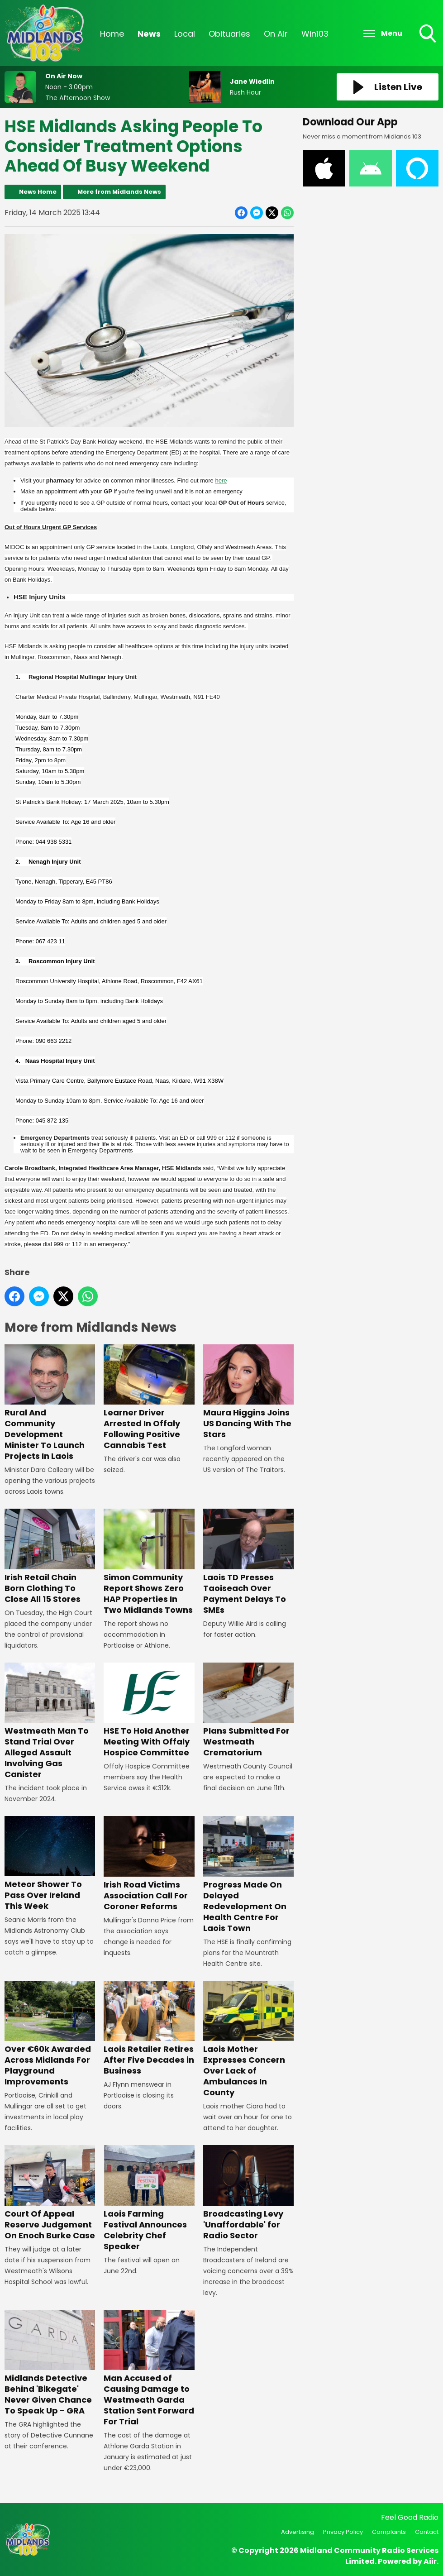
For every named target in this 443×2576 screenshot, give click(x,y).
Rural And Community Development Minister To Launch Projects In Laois (50, 1403)
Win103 (315, 33)
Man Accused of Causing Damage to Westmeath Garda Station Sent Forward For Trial (149, 2369)
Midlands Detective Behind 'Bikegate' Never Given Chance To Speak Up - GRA (50, 2363)
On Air (276, 33)
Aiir (430, 2561)
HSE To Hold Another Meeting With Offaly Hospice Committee (149, 1710)
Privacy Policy (343, 2532)
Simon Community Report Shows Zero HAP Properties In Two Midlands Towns (149, 1562)
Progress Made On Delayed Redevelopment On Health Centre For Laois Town (248, 1875)
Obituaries (229, 33)
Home (112, 33)
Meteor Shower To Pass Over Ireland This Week (50, 1864)
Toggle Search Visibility (428, 34)
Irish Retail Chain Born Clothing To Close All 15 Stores (50, 1557)
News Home (38, 191)
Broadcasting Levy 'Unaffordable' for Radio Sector (248, 2193)
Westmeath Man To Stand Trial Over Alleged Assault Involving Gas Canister (50, 1721)
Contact (426, 2532)
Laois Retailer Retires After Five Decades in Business (149, 2028)
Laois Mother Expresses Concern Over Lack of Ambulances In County (248, 2039)
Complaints (389, 2532)
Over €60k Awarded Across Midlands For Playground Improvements (50, 2033)
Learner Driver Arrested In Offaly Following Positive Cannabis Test (149, 1397)
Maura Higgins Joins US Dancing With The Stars (248, 1392)
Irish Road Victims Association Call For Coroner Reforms (149, 1864)
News (149, 33)
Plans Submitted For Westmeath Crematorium (248, 1710)
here (221, 480)
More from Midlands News (119, 191)
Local (184, 33)
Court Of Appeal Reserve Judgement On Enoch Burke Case (50, 2193)
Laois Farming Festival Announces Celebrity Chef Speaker (149, 2198)
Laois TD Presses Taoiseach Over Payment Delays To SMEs (248, 1562)
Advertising (297, 2532)
